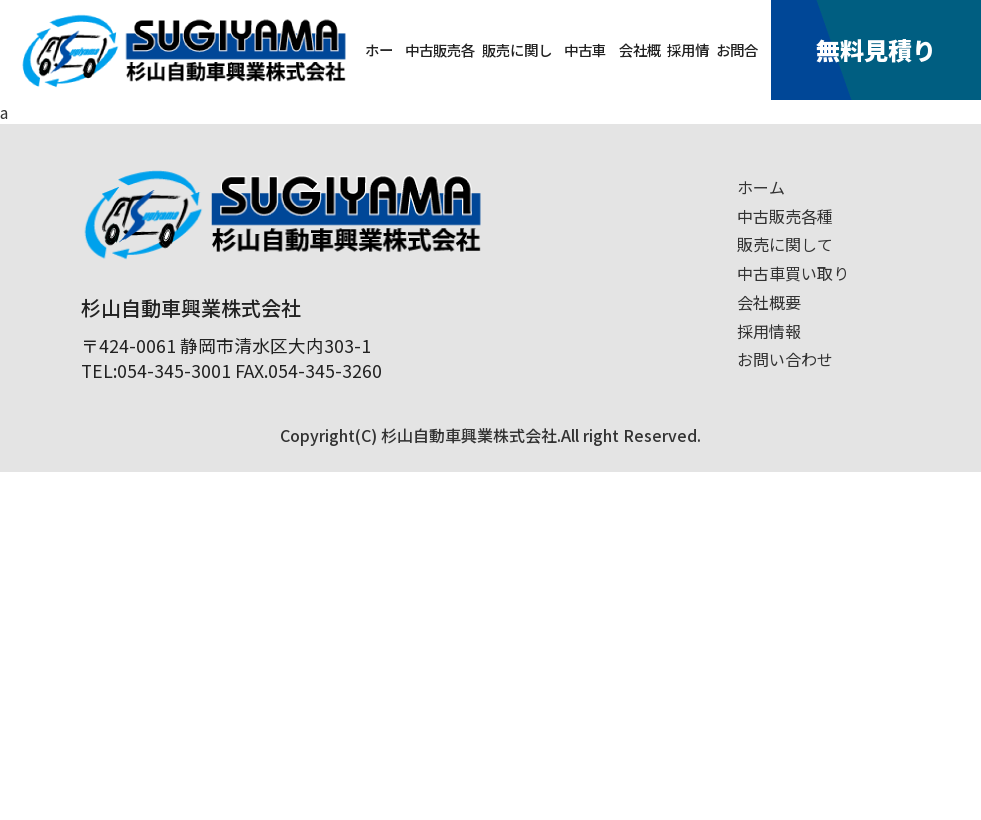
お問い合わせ (785, 359)
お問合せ (737, 69)
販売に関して (517, 69)
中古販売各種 (440, 69)
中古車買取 (585, 69)
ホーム (379, 69)
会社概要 (640, 69)
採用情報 (688, 69)
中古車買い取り (793, 273)
